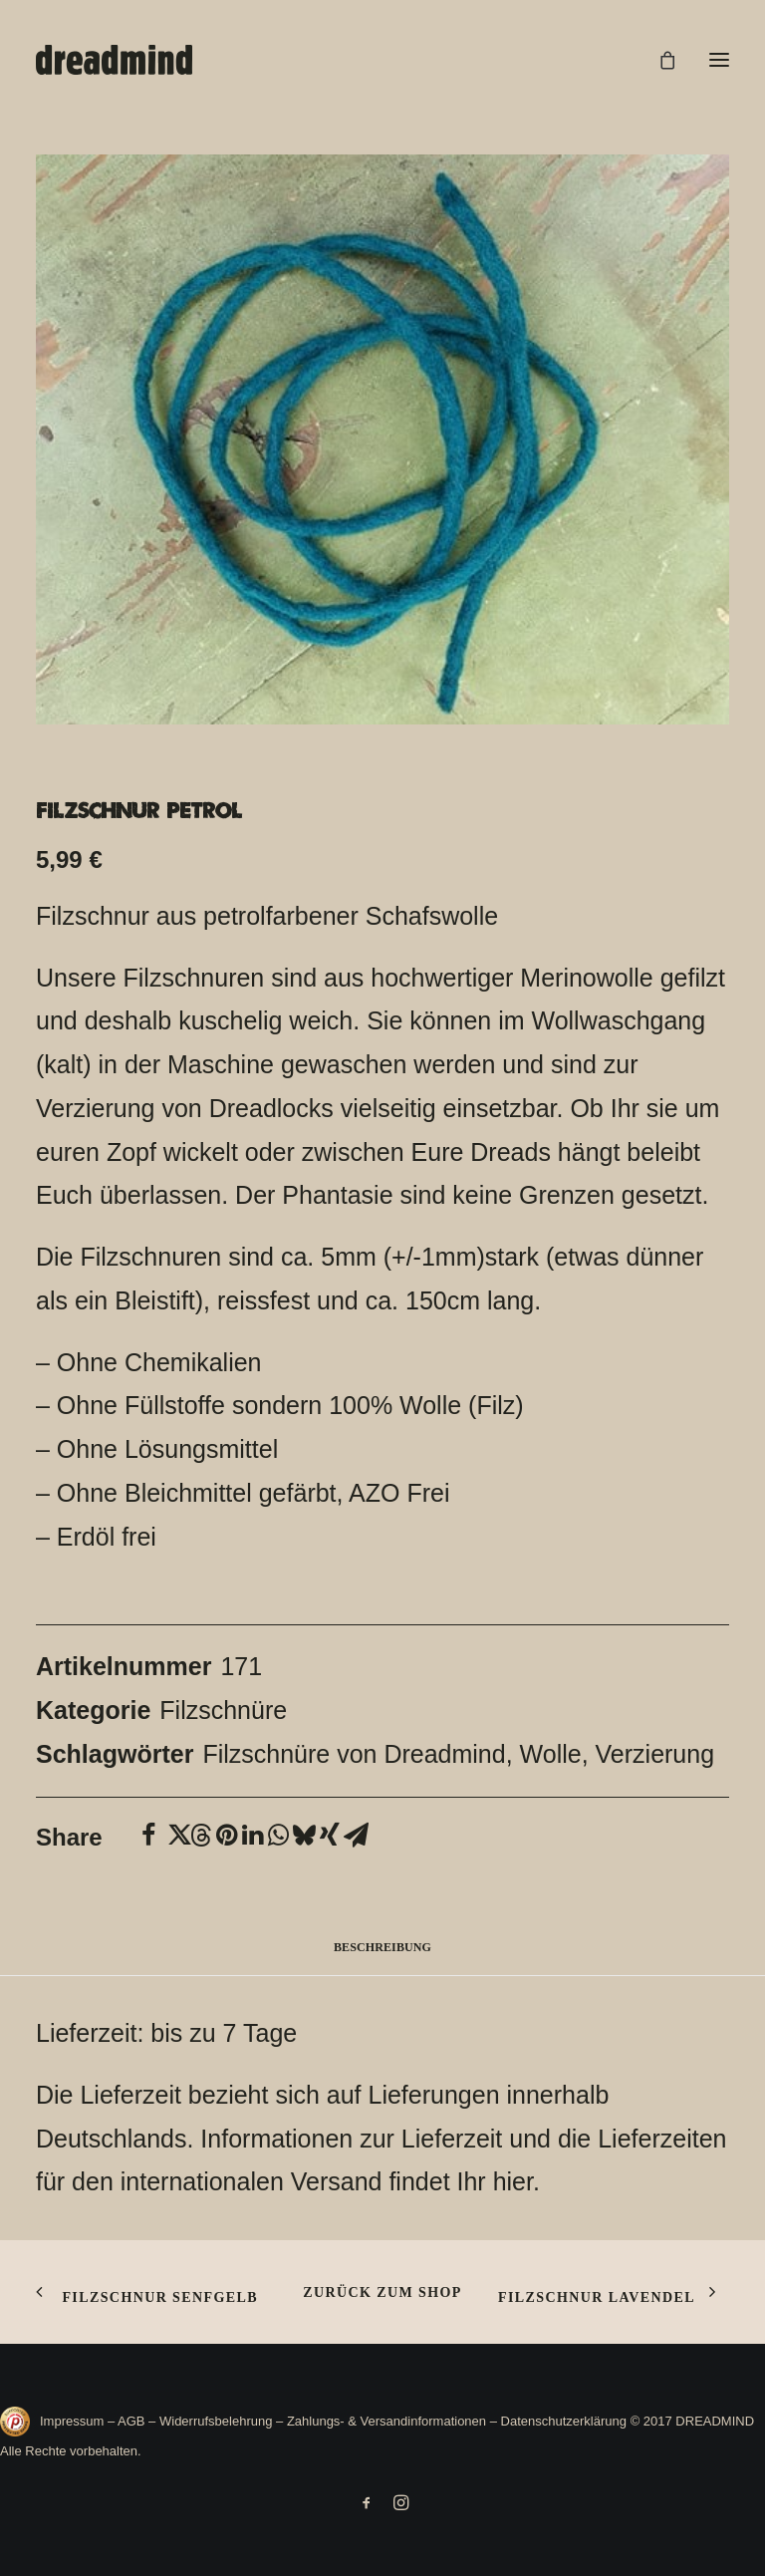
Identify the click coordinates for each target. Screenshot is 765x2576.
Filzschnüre (223, 1710)
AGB (131, 2421)
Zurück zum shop (382, 2292)
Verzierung (655, 1754)
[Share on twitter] (174, 1836)
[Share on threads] (200, 1836)
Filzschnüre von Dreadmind (353, 1754)
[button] (719, 60)
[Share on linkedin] (252, 1836)
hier (513, 2181)
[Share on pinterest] (226, 1836)
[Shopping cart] (658, 60)
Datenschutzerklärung (564, 2421)
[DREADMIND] (114, 60)
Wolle (551, 1754)
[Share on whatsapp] (278, 1836)
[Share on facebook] (148, 1836)
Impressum (74, 2421)
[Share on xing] (330, 1836)
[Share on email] (356, 1836)
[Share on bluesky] (304, 1836)
